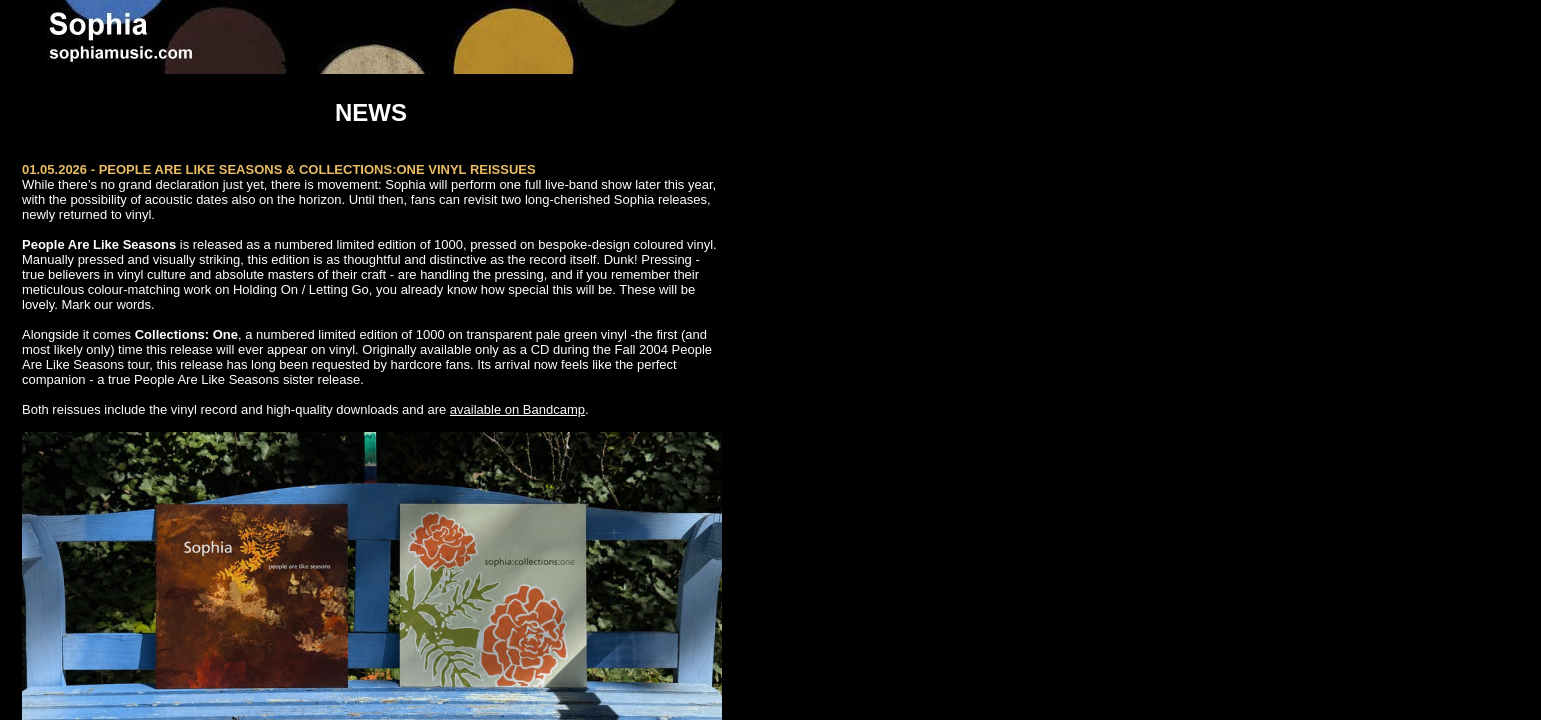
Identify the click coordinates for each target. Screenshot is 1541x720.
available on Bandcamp (517, 409)
